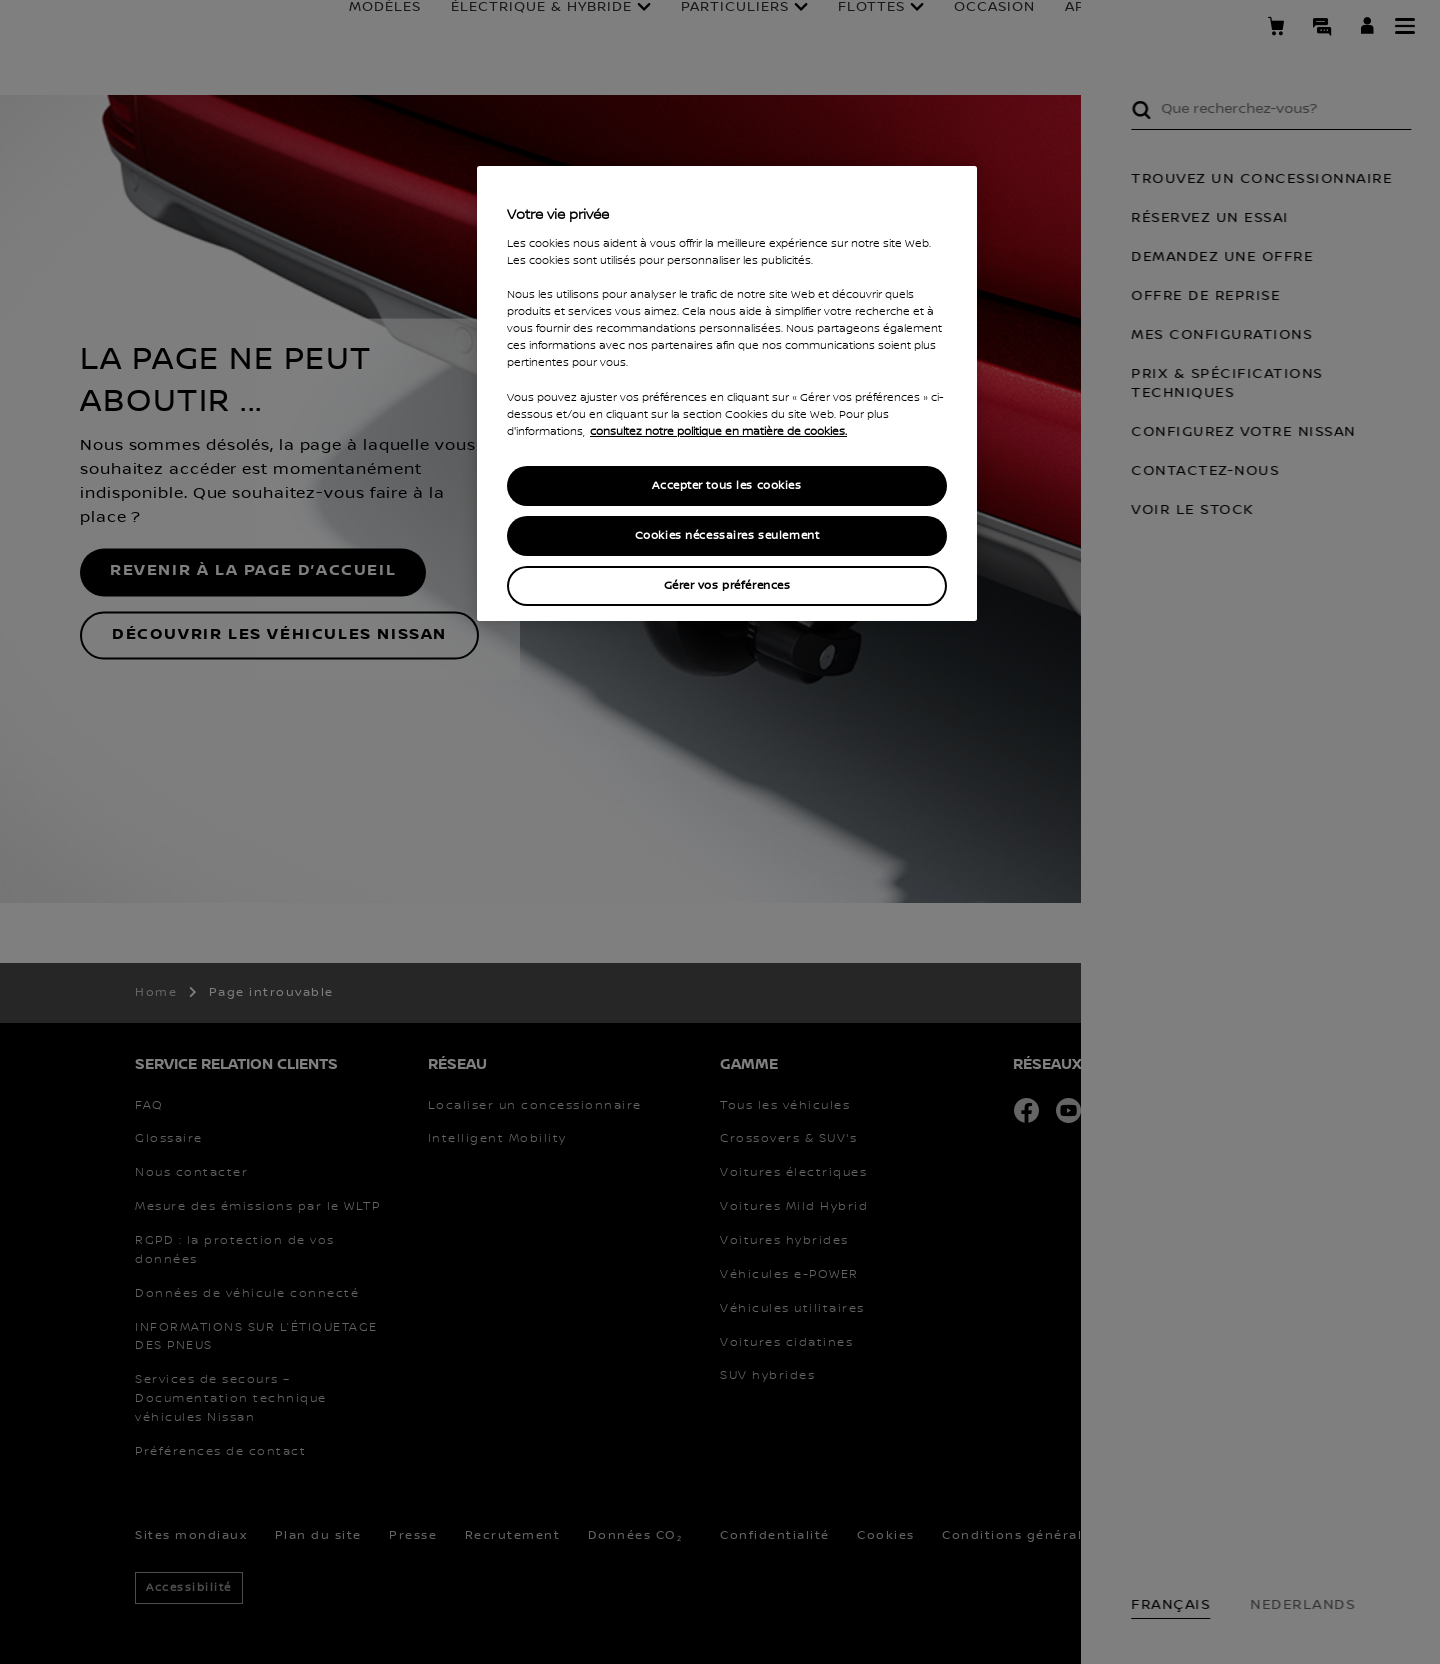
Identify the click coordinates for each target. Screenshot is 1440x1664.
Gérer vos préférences (727, 585)
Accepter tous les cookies (726, 485)
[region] (727, 393)
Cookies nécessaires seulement (727, 535)
